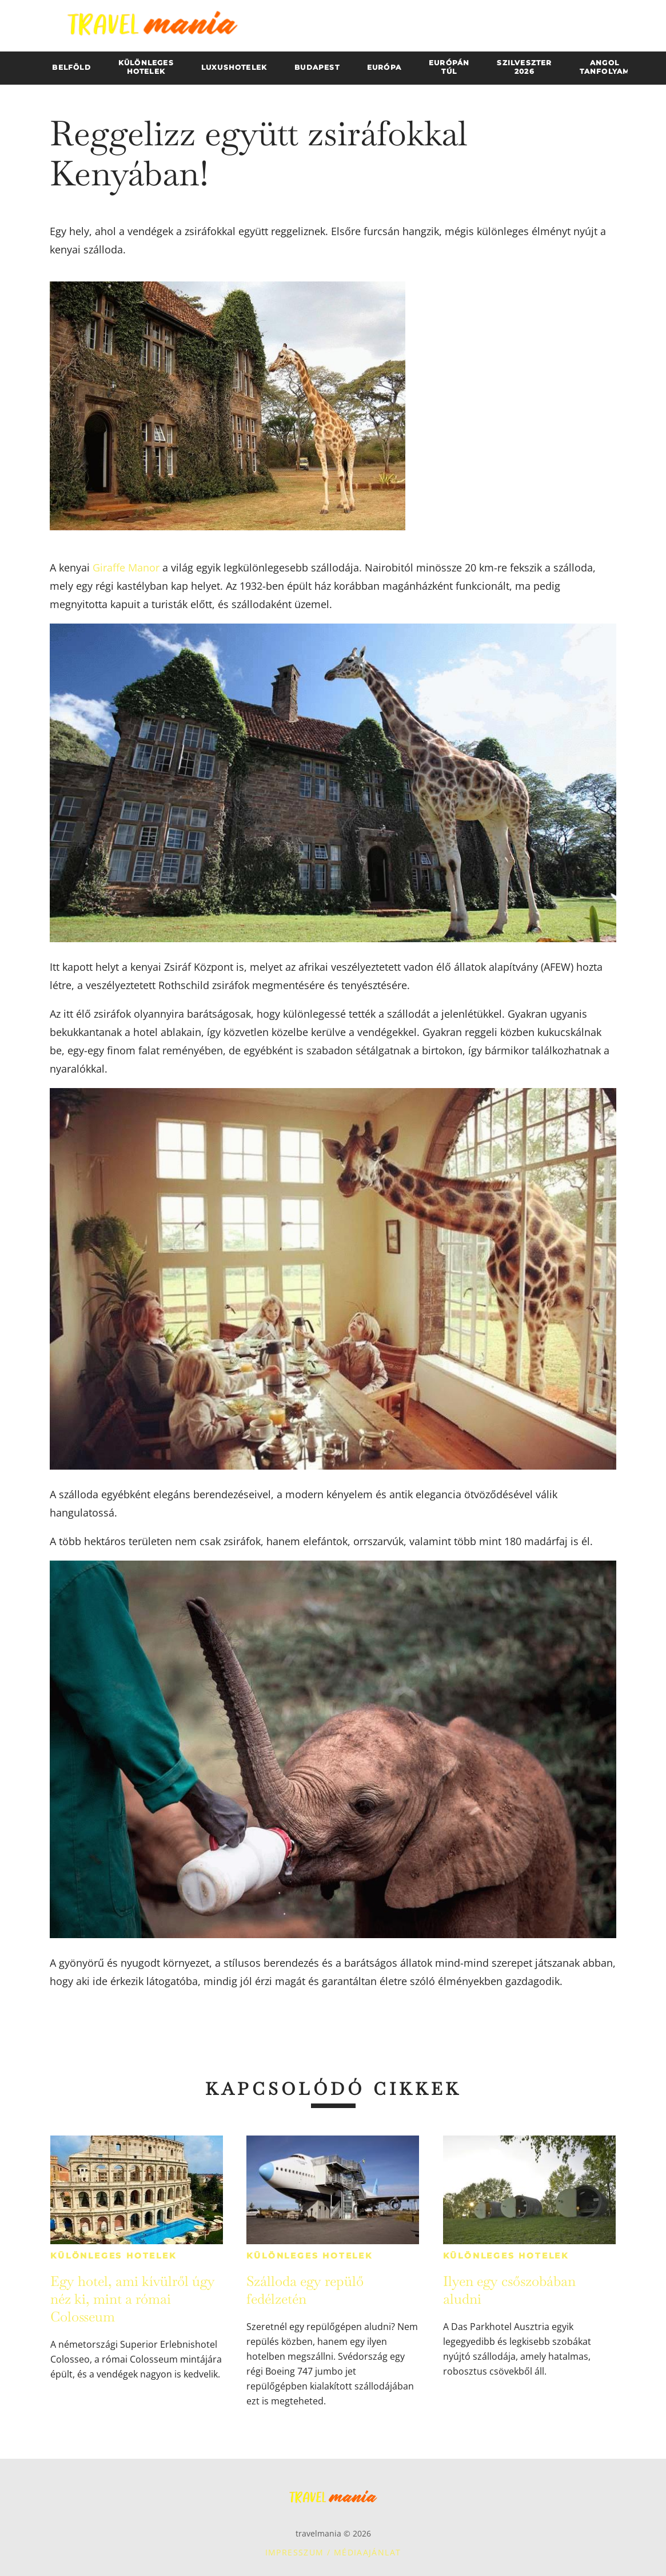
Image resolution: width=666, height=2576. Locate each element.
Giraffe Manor (127, 567)
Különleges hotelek (113, 2255)
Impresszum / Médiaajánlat (333, 2552)
